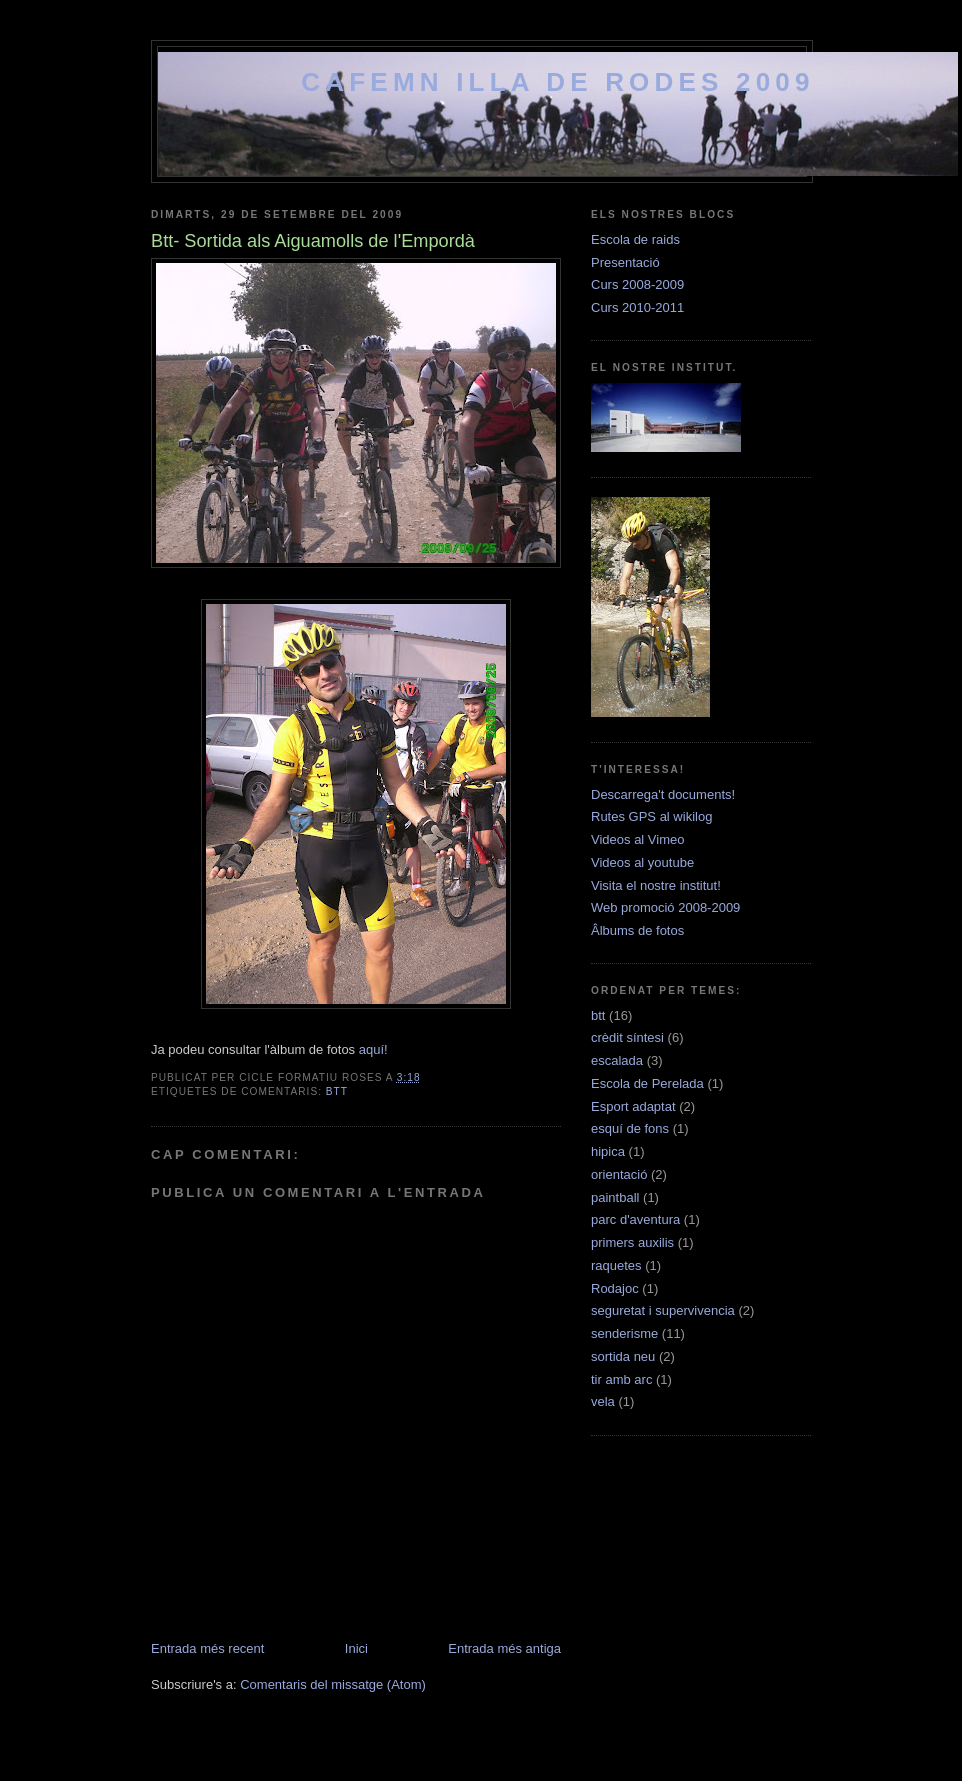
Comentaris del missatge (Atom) (333, 1684)
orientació (619, 1174)
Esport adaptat (633, 1106)
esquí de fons (630, 1128)
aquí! (373, 1049)
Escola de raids (635, 239)
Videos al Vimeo (637, 839)
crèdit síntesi (627, 1037)
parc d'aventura (635, 1219)
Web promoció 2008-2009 (665, 907)
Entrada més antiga (504, 1648)
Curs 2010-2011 (637, 307)
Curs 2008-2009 (637, 284)
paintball (615, 1197)
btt (337, 1091)
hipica (608, 1151)
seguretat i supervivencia (663, 1310)
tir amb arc (621, 1379)
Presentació (625, 262)
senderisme (624, 1333)
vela (603, 1401)
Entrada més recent (207, 1648)
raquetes (616, 1265)
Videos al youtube (642, 862)
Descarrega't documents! (663, 794)
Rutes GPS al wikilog (651, 816)
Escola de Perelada (647, 1083)
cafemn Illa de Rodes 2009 (557, 82)
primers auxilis (632, 1242)
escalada (617, 1060)
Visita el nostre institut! (656, 885)
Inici (356, 1648)
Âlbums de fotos (637, 930)
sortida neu (623, 1356)
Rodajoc (615, 1288)
